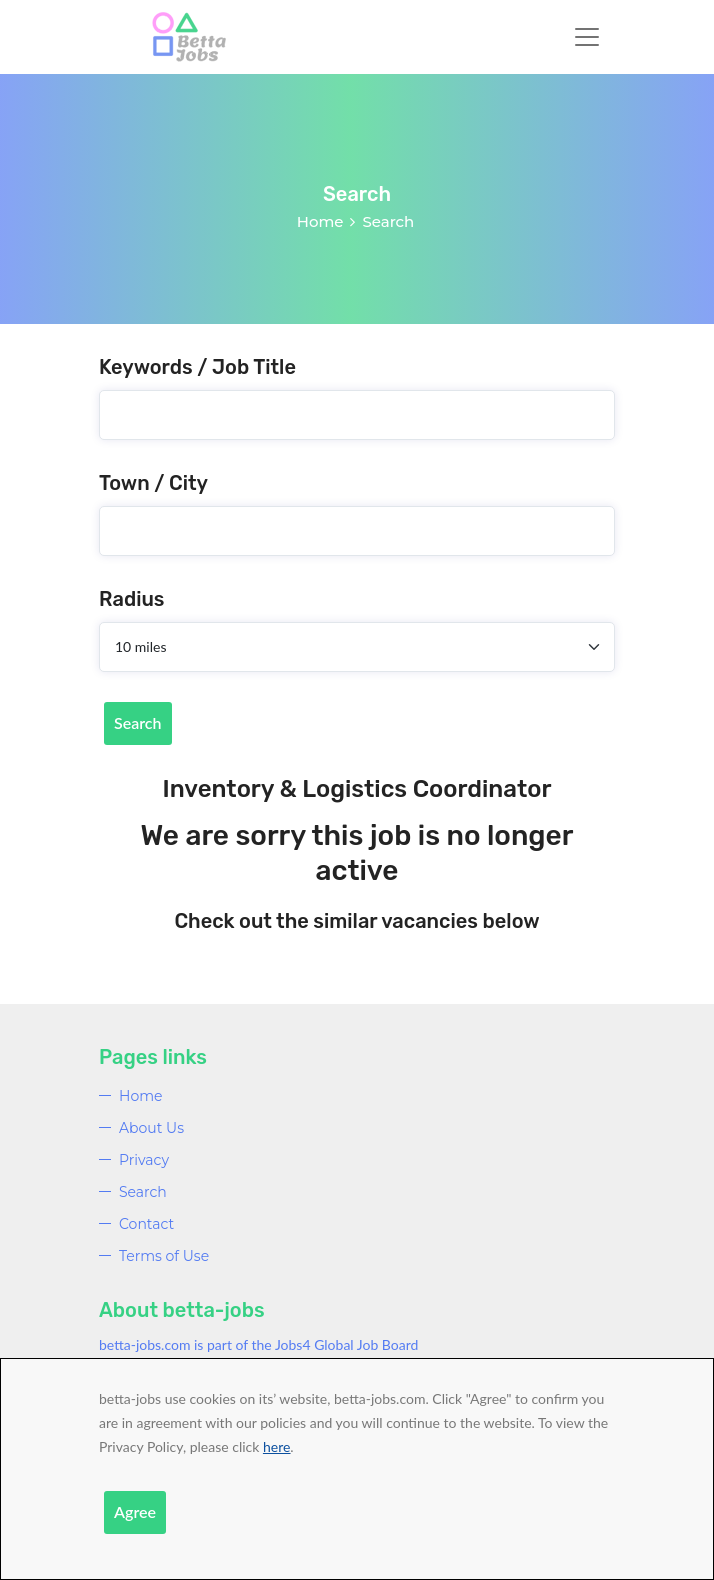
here (276, 1446)
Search (138, 722)
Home (320, 221)
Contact (146, 1224)
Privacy (144, 1160)
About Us (151, 1128)
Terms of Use (164, 1256)
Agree (135, 1511)
